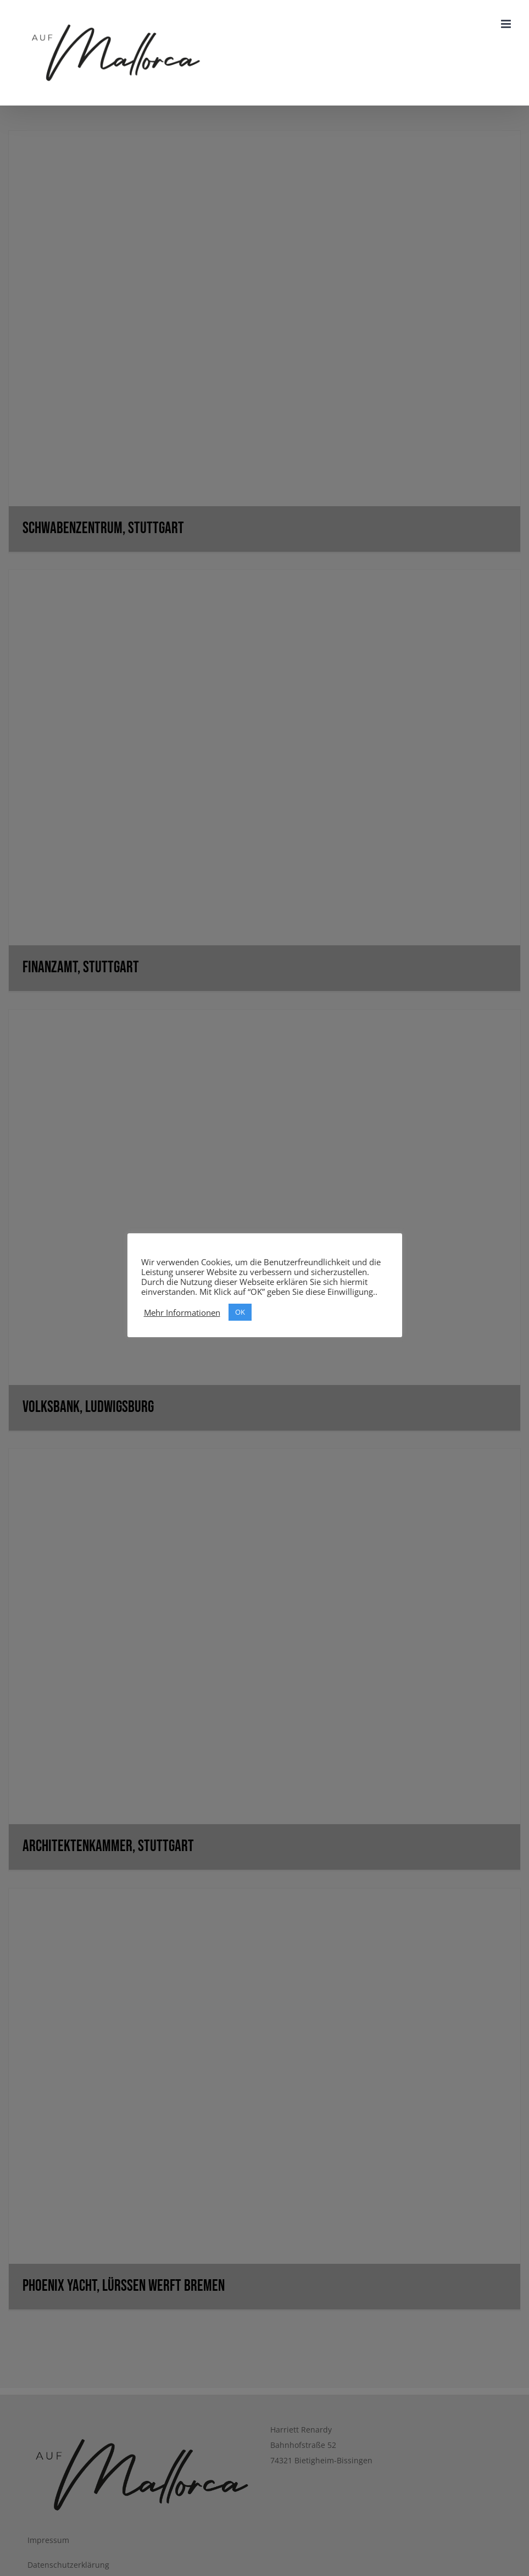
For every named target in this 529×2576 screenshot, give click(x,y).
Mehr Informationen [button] (182, 1312)
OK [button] (240, 1312)
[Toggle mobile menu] (507, 24)
